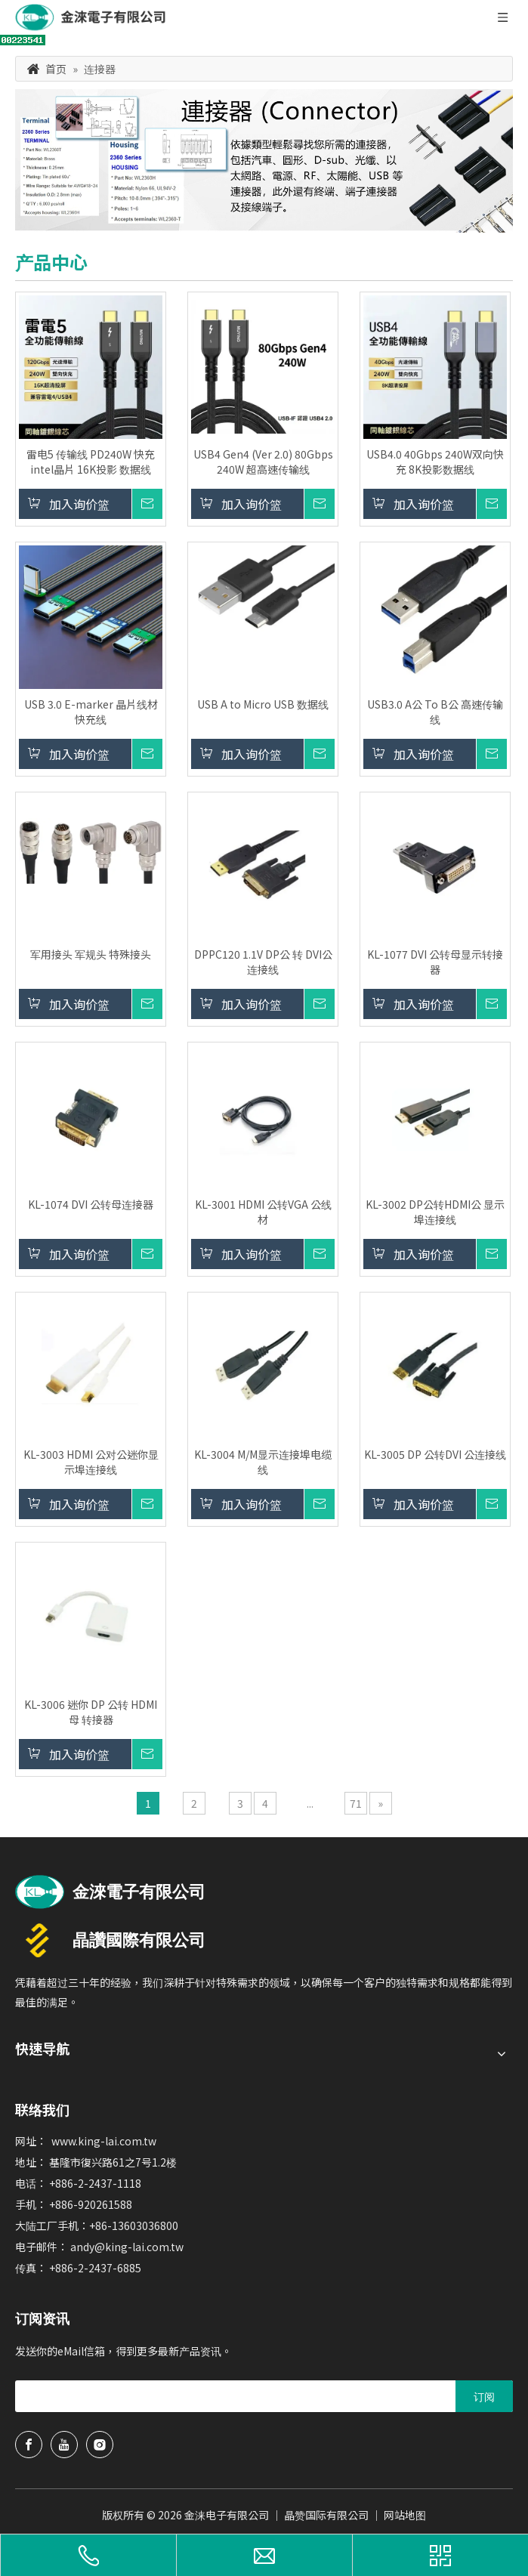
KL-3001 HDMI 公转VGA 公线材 (263, 1212)
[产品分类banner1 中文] (264, 160)
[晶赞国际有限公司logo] (110, 1940)
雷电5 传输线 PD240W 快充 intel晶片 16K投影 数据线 (90, 461)
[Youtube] (64, 2444)
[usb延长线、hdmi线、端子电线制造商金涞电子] (110, 1892)
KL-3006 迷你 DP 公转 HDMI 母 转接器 (90, 1712)
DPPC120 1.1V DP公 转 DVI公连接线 (263, 962)
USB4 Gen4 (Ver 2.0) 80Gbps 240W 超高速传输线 (263, 461)
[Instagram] (99, 2444)
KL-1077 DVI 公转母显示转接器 (435, 962)
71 (356, 1803)
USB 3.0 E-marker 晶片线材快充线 (91, 712)
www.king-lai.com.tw (103, 2140)
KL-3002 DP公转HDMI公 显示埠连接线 (435, 1212)
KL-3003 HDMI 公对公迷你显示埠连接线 (91, 1462)
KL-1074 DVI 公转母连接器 (90, 1204)
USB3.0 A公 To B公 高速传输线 (435, 712)
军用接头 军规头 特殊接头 (90, 954)
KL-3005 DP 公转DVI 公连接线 (435, 1454)
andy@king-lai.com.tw (127, 2246)
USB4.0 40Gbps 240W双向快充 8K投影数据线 (435, 461)
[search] (231, 2396)
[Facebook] (28, 2444)
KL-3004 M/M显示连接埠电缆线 (263, 1462)
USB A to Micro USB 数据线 (263, 704)
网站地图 (405, 2514)
